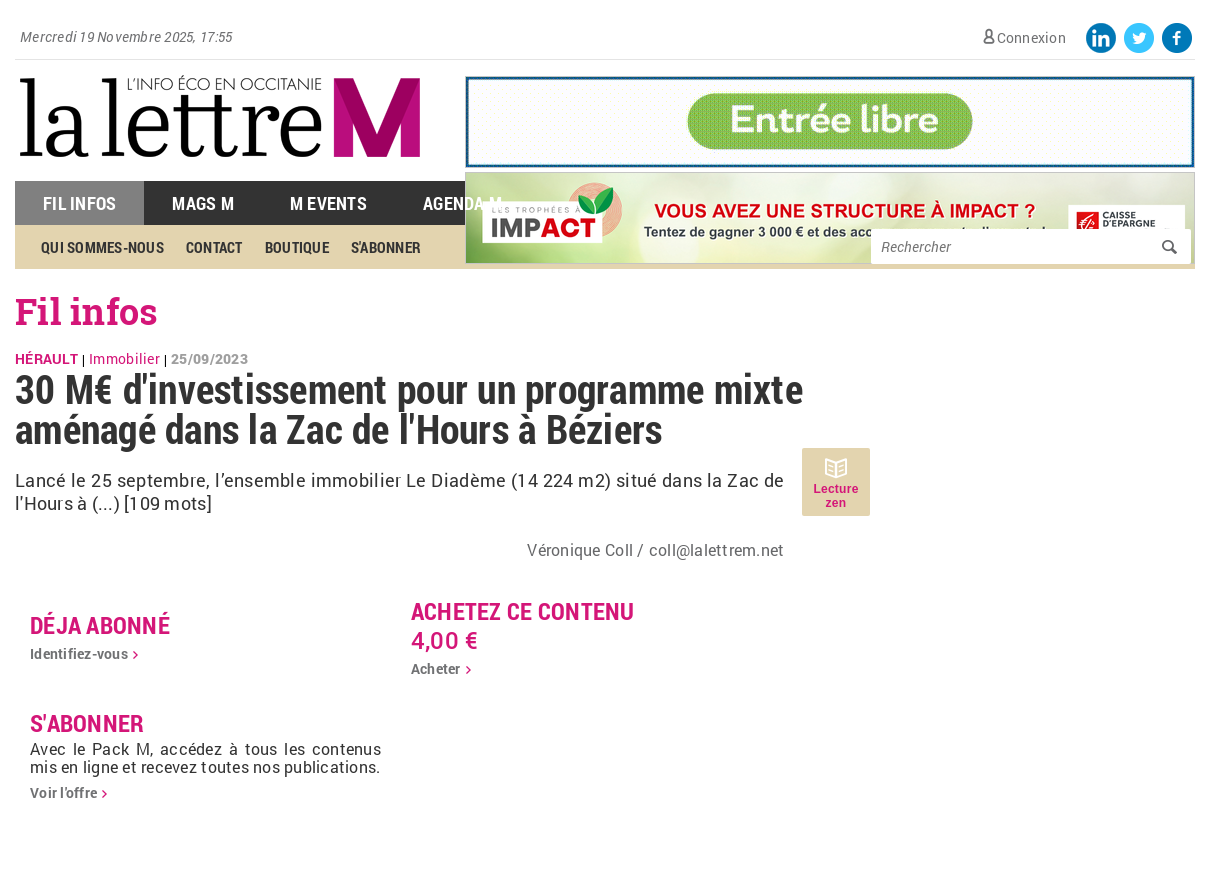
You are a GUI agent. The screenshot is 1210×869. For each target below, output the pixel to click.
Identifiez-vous (79, 653)
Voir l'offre (63, 792)
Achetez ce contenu (523, 611)
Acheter (436, 668)
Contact (214, 247)
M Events (328, 203)
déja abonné (100, 625)
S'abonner (386, 247)
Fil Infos (79, 203)
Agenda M (462, 203)
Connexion (1031, 37)
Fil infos (86, 311)
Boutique (297, 247)
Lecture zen (835, 496)
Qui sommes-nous (102, 247)
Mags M (203, 203)
